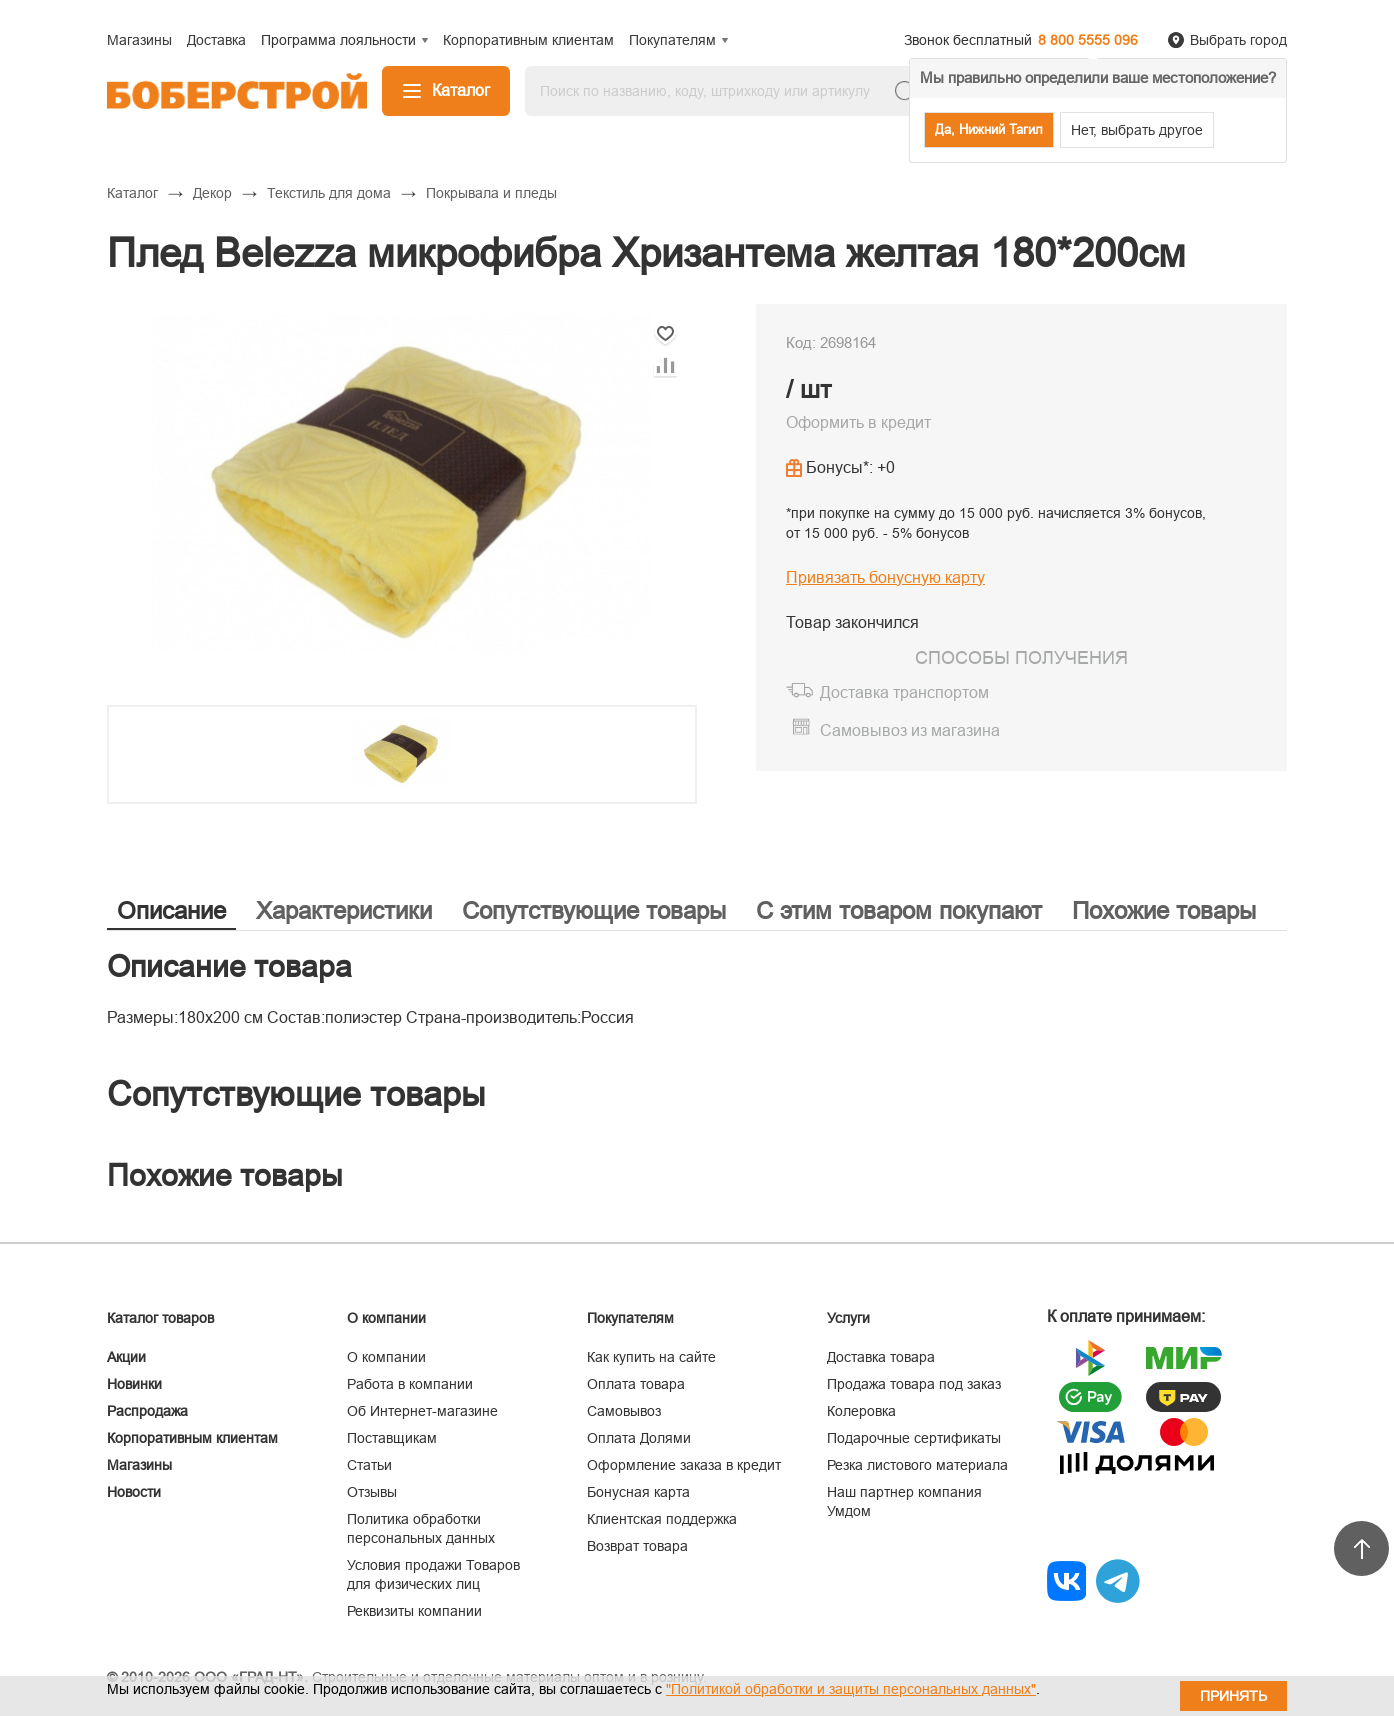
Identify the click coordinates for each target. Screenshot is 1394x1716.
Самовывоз (624, 1411)
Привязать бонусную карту (885, 577)
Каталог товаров (160, 1318)
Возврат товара (637, 1546)
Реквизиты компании (414, 1611)
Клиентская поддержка (662, 1519)
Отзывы (372, 1492)
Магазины (139, 1465)
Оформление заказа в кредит (684, 1465)
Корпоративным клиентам (192, 1438)
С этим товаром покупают (899, 910)
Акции (126, 1357)
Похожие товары (1164, 910)
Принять (1233, 1696)
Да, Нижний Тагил (989, 129)
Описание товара (229, 966)
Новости (134, 1492)
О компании (386, 1357)
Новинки (134, 1384)
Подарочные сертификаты (914, 1438)
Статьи (369, 1465)
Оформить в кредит (858, 422)
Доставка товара (881, 1357)
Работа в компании (410, 1384)
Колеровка (861, 1411)
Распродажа (147, 1411)
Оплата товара (636, 1384)
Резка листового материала (917, 1465)
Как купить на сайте (651, 1357)
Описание (171, 910)
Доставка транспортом (904, 692)
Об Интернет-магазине (422, 1411)
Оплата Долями (639, 1438)
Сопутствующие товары (594, 910)
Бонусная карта (638, 1492)
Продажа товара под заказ (914, 1384)
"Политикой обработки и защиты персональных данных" (851, 1689)
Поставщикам (392, 1438)
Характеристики (344, 910)
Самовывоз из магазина (910, 730)
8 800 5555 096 (1088, 40)
